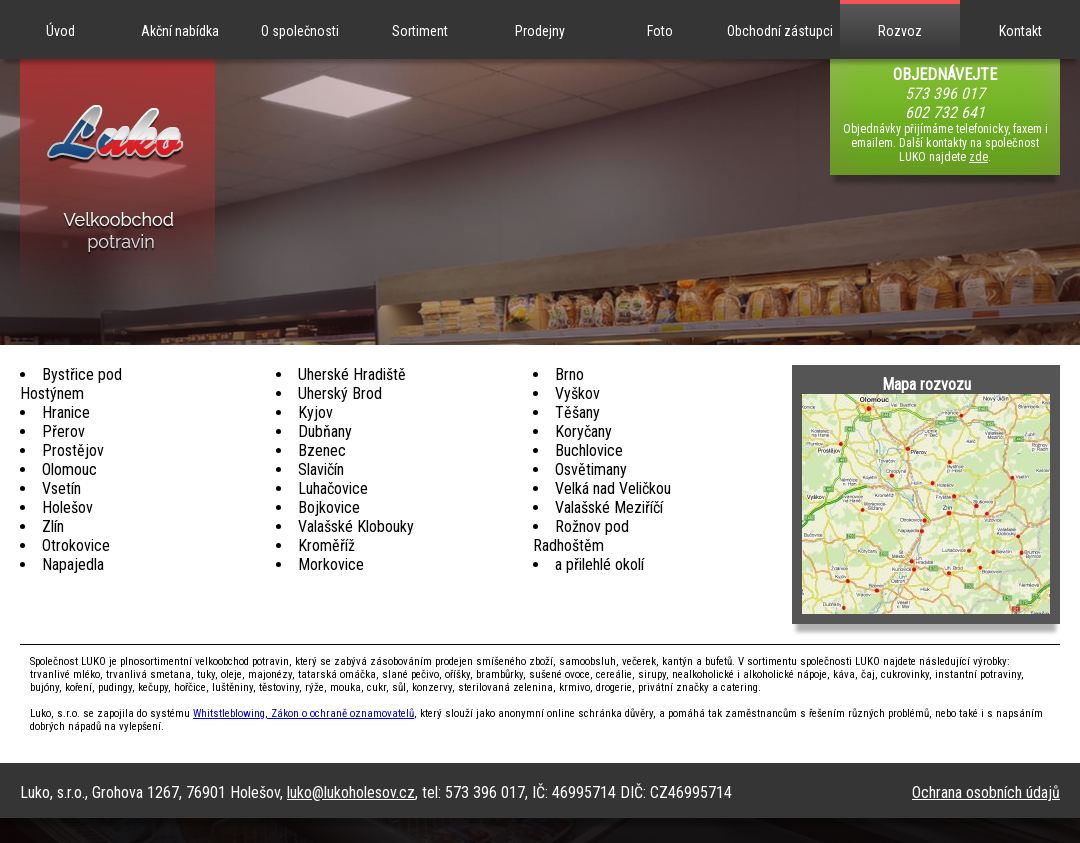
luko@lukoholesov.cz (351, 792)
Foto (660, 31)
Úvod (60, 31)
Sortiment (420, 31)
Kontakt (1020, 31)
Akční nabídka (180, 31)
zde (978, 157)
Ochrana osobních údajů (986, 792)
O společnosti (300, 31)
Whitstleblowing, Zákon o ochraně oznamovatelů (303, 713)
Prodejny (540, 31)
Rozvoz (900, 31)
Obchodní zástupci (780, 31)
